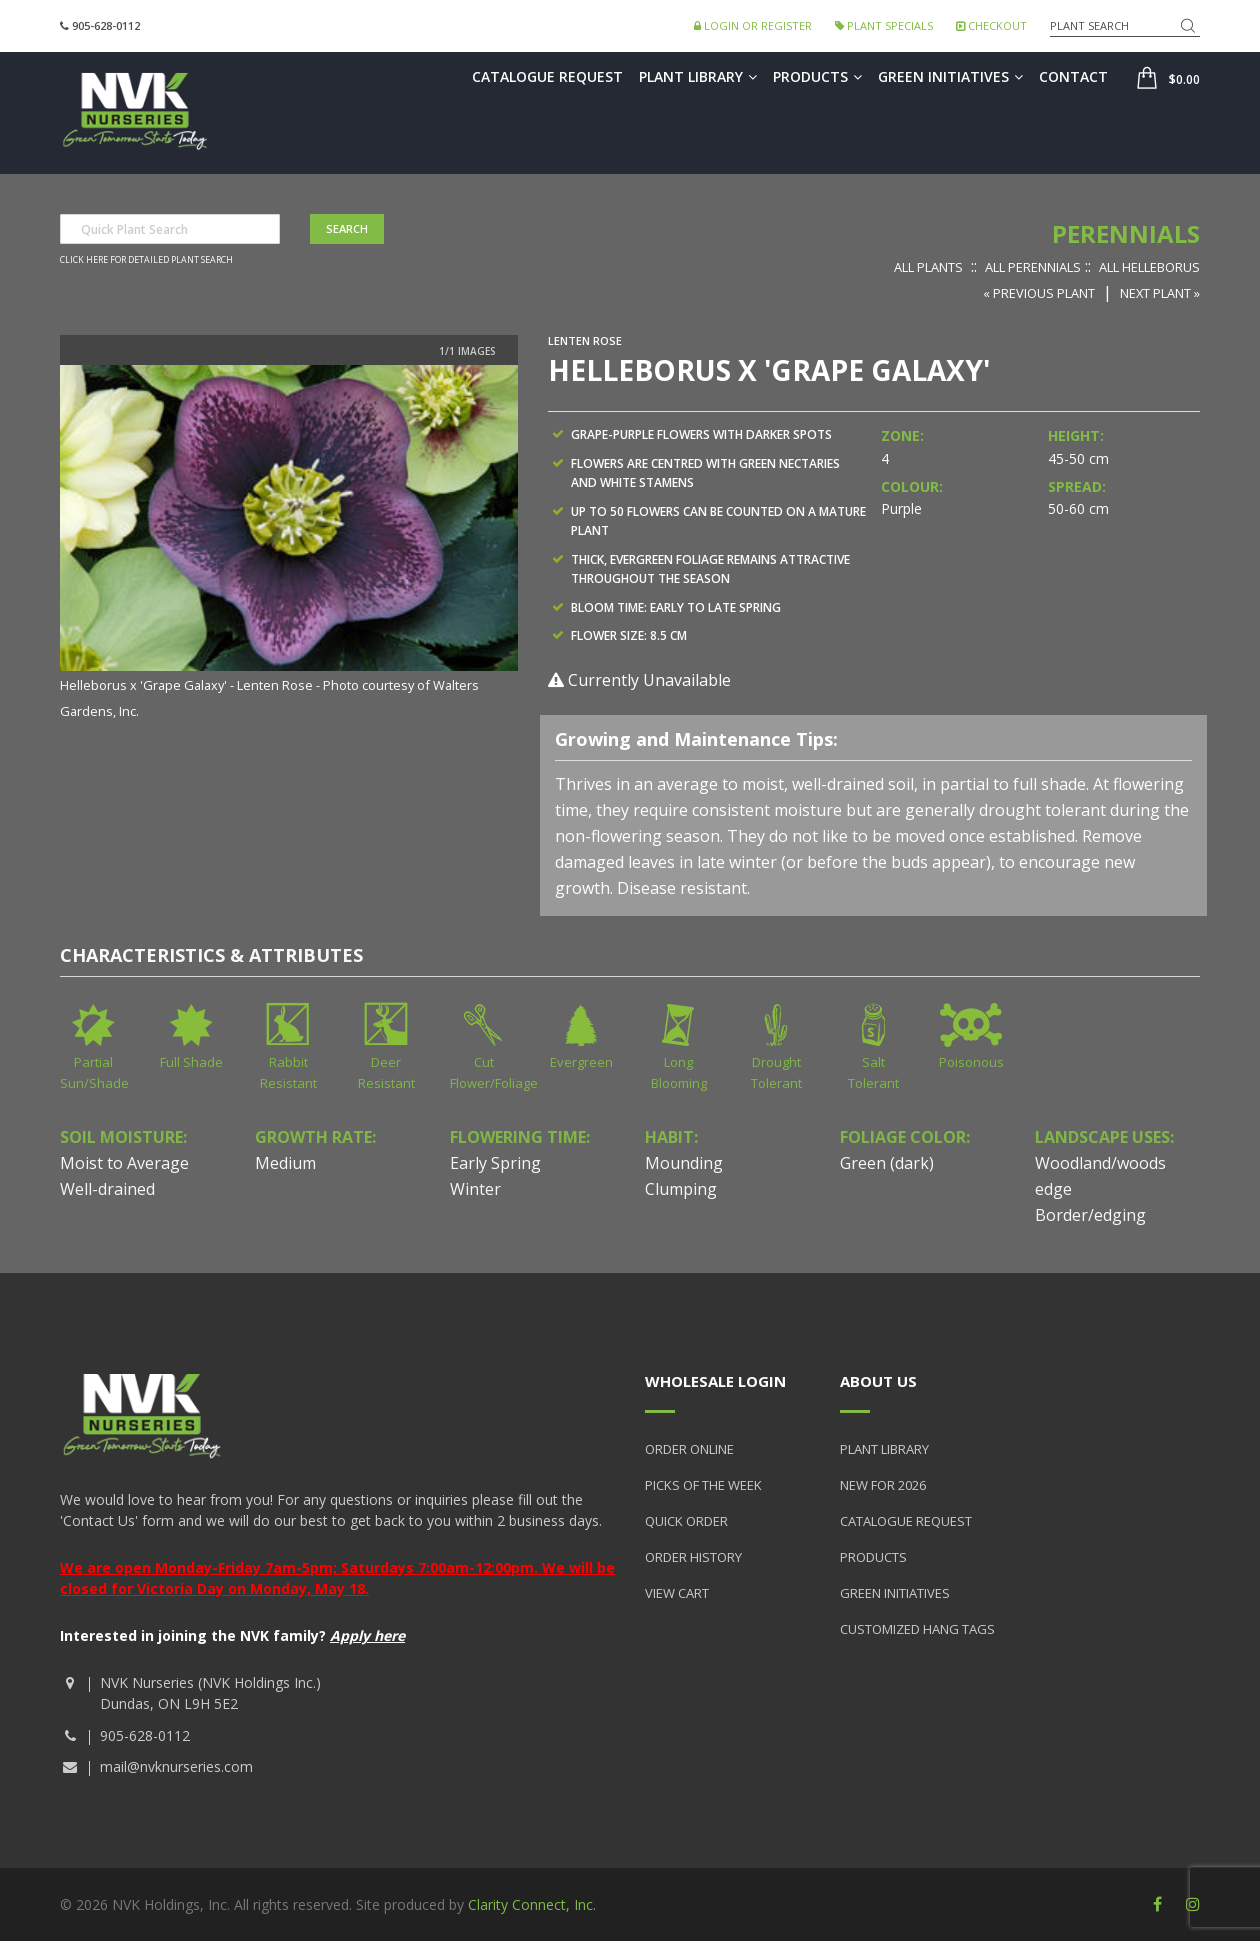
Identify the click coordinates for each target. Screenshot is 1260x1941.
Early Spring (495, 1163)
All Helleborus (1149, 267)
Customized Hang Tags (917, 1629)
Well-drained (107, 1189)
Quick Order (686, 1521)
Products (817, 76)
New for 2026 (883, 1485)
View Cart (677, 1593)
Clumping (681, 1189)
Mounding (684, 1163)
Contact (1073, 76)
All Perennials (1033, 267)
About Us (878, 1381)
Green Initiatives (950, 76)
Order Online (689, 1449)
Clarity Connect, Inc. (532, 1904)
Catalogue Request (547, 76)
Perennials (1126, 233)
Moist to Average (124, 1163)
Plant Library (698, 76)
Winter (475, 1189)
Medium (285, 1163)
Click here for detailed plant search (146, 260)
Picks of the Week (703, 1485)
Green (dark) (887, 1163)
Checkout (991, 25)
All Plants (928, 267)
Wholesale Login (715, 1381)
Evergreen (581, 1062)
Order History (693, 1557)
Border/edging (1090, 1215)
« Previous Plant (1039, 293)
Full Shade (191, 1062)
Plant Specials (884, 25)
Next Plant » (1160, 293)
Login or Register (753, 25)
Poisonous (971, 1062)
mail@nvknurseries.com (176, 1766)
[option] (289, 543)
